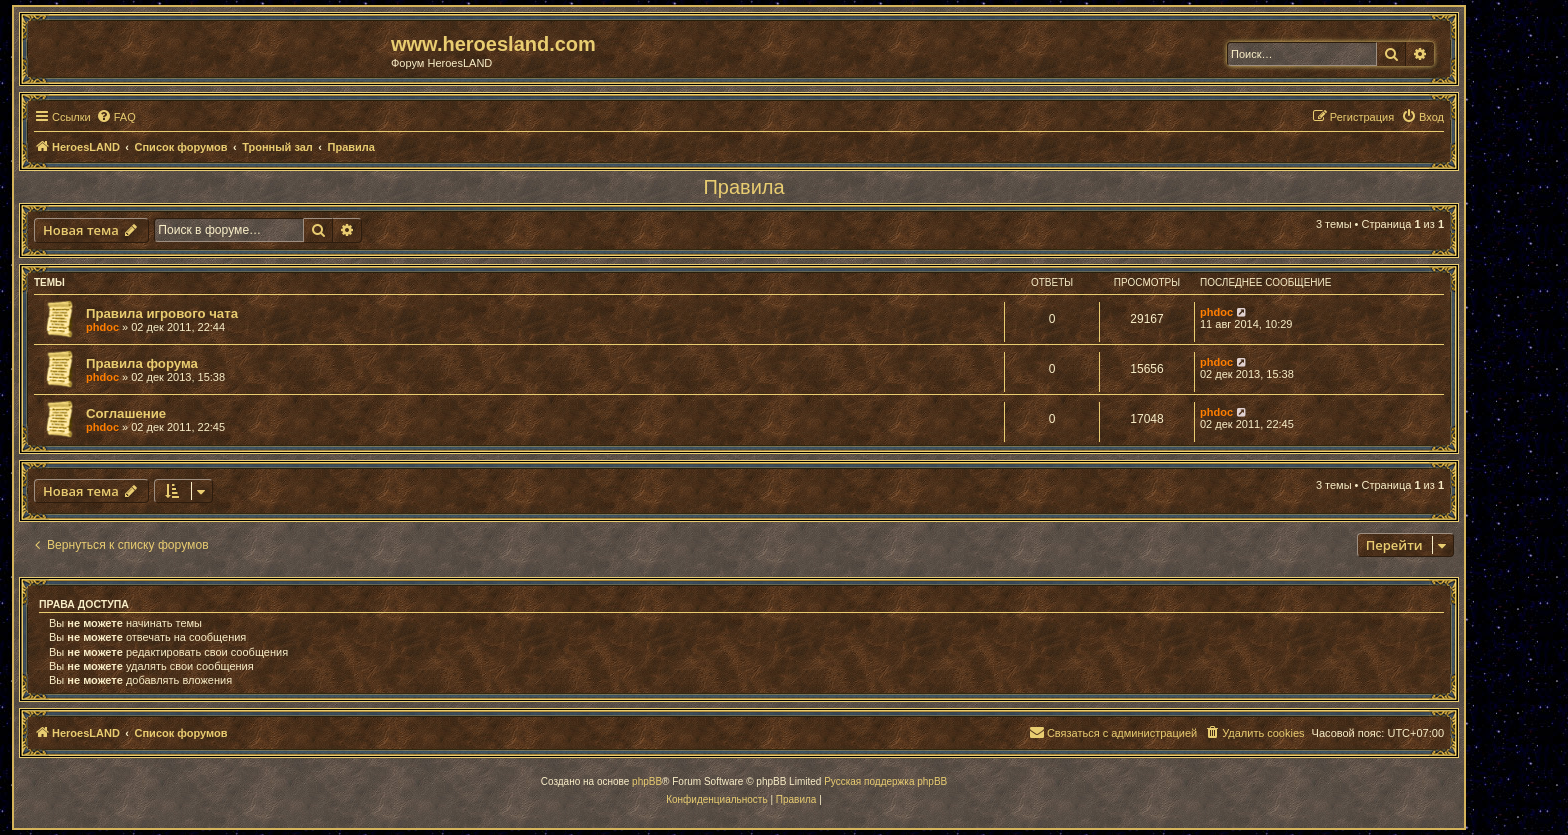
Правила (743, 187)
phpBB (647, 781)
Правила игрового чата (162, 313)
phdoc (102, 327)
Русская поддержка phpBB (885, 781)
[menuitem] (116, 117)
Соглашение (126, 413)
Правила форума (142, 363)
